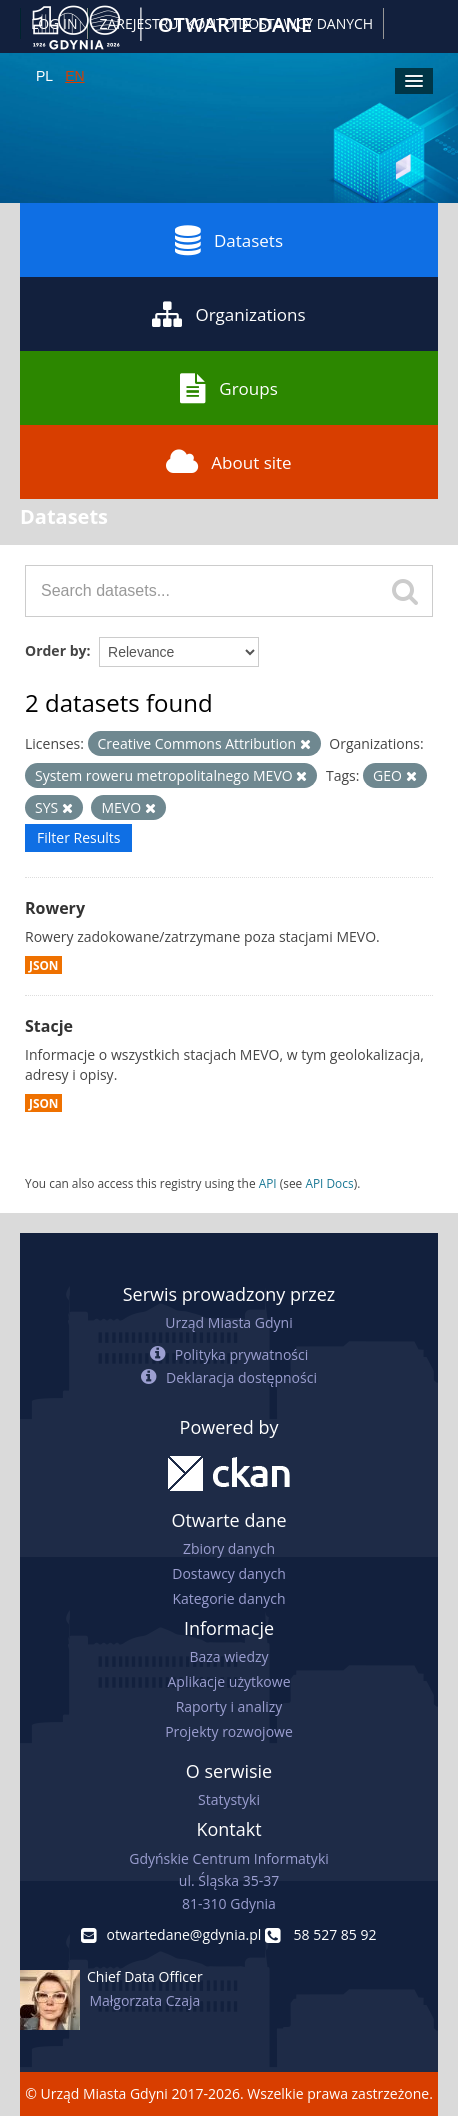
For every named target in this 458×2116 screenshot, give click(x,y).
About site (228, 462)
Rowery (55, 908)
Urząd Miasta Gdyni (228, 1322)
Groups (228, 388)
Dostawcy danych (228, 1573)
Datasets (229, 240)
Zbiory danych (229, 1548)
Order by (55, 650)
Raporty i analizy (229, 1706)
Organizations (228, 314)
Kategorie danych (228, 1598)
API (268, 1183)
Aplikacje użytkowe (229, 1681)
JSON (43, 965)
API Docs (329, 1183)
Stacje (49, 1026)
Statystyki (229, 1799)
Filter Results (78, 837)
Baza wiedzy (228, 1656)
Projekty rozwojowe (229, 1731)
